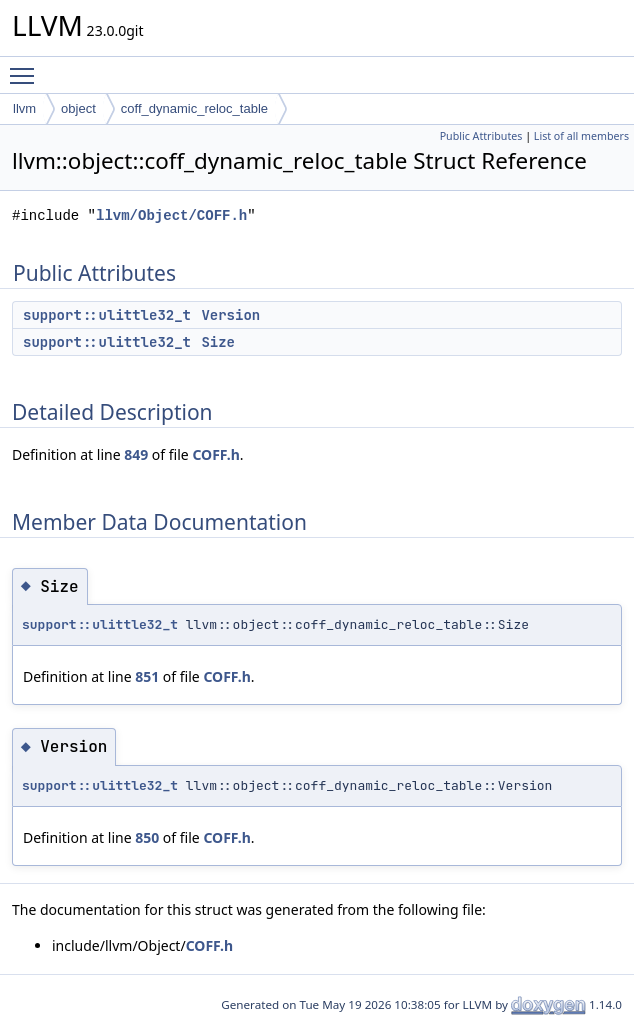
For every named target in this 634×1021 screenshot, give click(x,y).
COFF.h (215, 454)
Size (218, 342)
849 (136, 454)
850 (147, 837)
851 (147, 676)
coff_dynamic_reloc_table (194, 108)
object (78, 108)
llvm (24, 108)
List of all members (581, 136)
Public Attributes (481, 136)
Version (230, 315)
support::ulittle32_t (107, 315)
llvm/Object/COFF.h (171, 215)
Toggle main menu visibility (27, 67)
